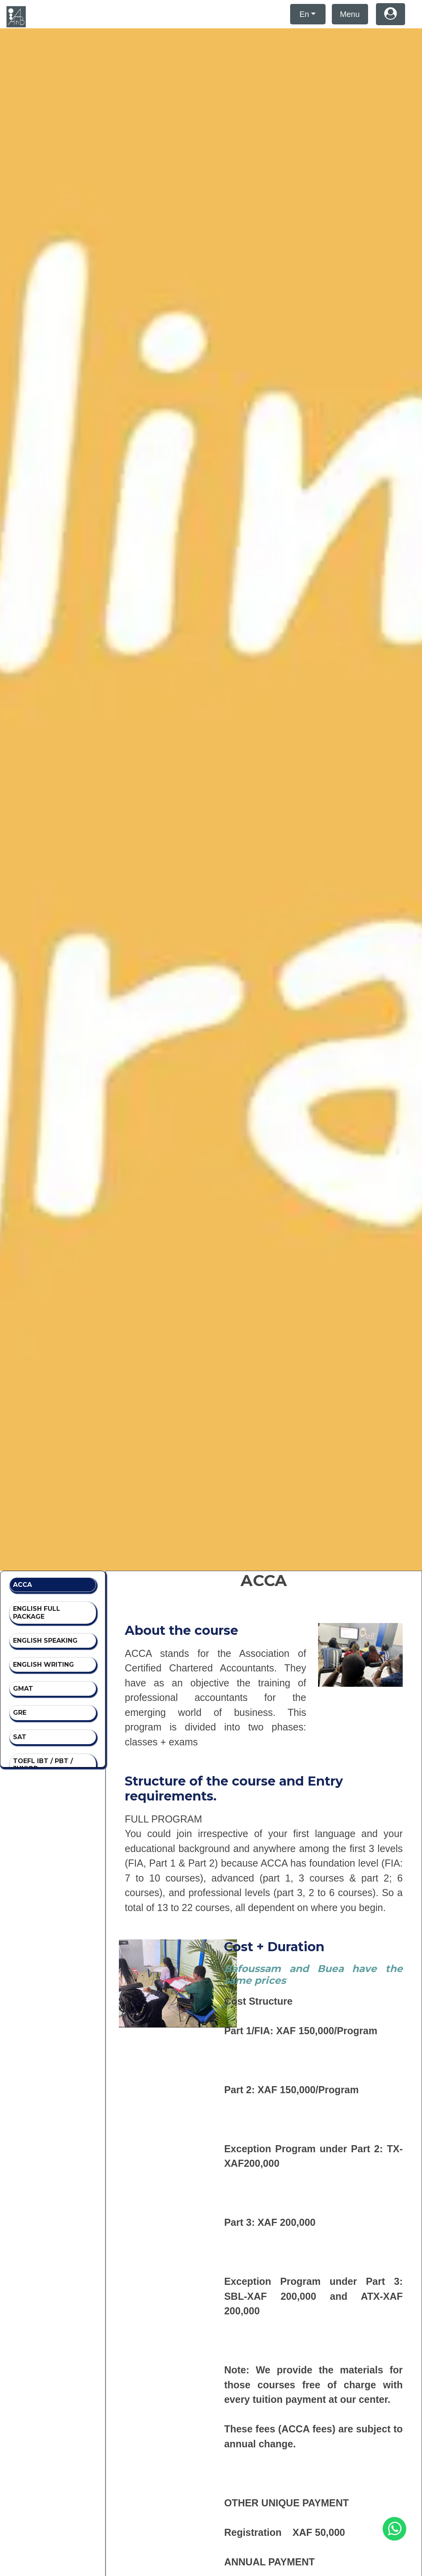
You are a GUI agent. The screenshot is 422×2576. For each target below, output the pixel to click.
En (304, 14)
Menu (350, 14)
